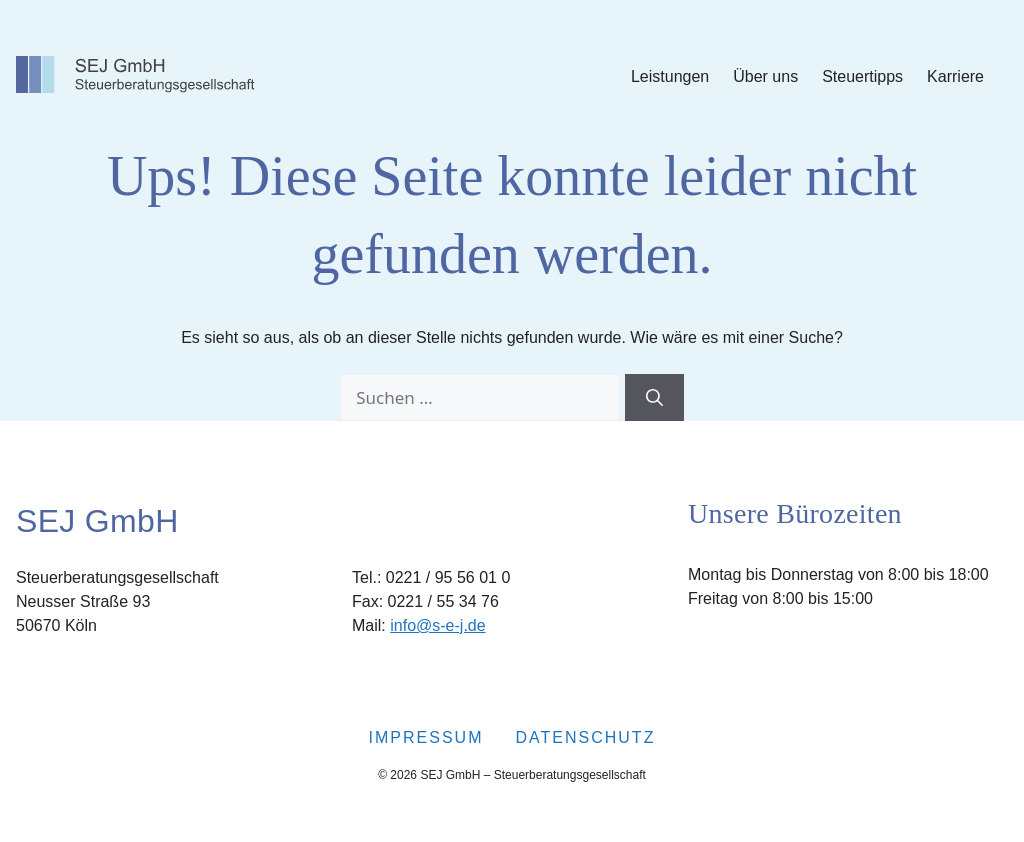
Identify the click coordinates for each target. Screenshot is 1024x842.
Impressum (426, 737)
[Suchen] (654, 398)
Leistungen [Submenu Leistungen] (670, 76)
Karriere (955, 76)
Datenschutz (585, 737)
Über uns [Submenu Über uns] (765, 76)
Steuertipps (862, 76)
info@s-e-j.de (437, 625)
